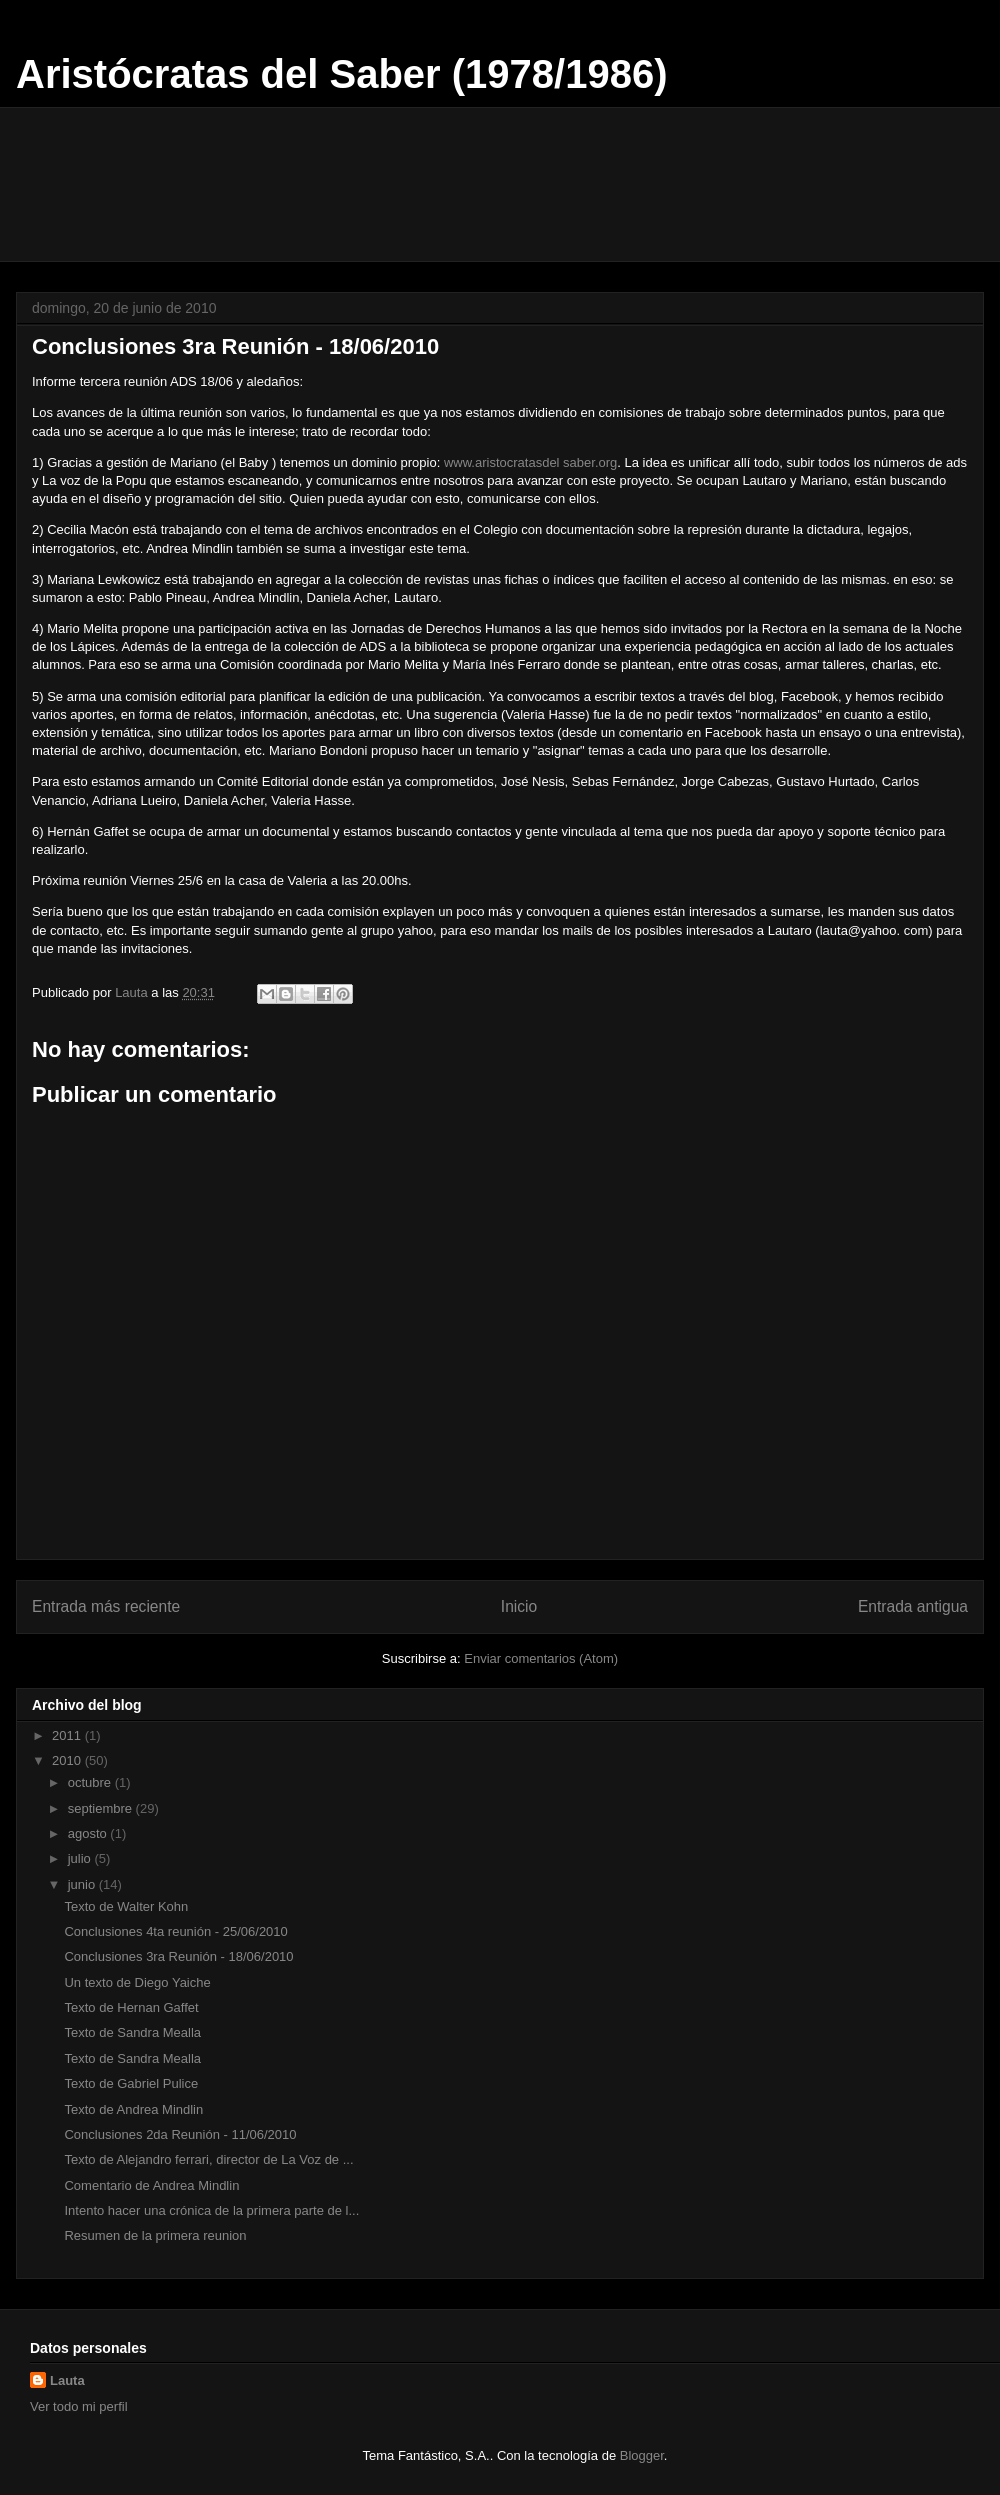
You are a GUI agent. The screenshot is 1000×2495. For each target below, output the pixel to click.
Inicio (519, 1606)
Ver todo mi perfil (79, 2406)
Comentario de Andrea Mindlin (151, 2185)
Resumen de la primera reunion (155, 2235)
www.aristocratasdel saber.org (530, 462)
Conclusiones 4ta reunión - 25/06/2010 (175, 1931)
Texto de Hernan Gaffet (131, 2007)
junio (83, 1884)
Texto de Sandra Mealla (132, 2032)
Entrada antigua (913, 1606)
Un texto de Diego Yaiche (137, 1982)
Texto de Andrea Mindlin (133, 2109)
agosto (89, 1833)
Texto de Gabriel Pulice (131, 2083)
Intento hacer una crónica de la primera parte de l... (211, 2210)
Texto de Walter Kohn (126, 1906)
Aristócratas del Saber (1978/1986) (341, 74)
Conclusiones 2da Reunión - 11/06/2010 (180, 2134)
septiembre (102, 1808)
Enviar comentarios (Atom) (541, 1658)
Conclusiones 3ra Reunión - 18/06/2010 (178, 1956)
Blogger (642, 2455)
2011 (68, 1735)
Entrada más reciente (106, 1606)
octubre (91, 1782)
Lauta (67, 2380)
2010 (68, 1760)
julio (81, 1858)
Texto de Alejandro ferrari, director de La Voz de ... (208, 2159)
